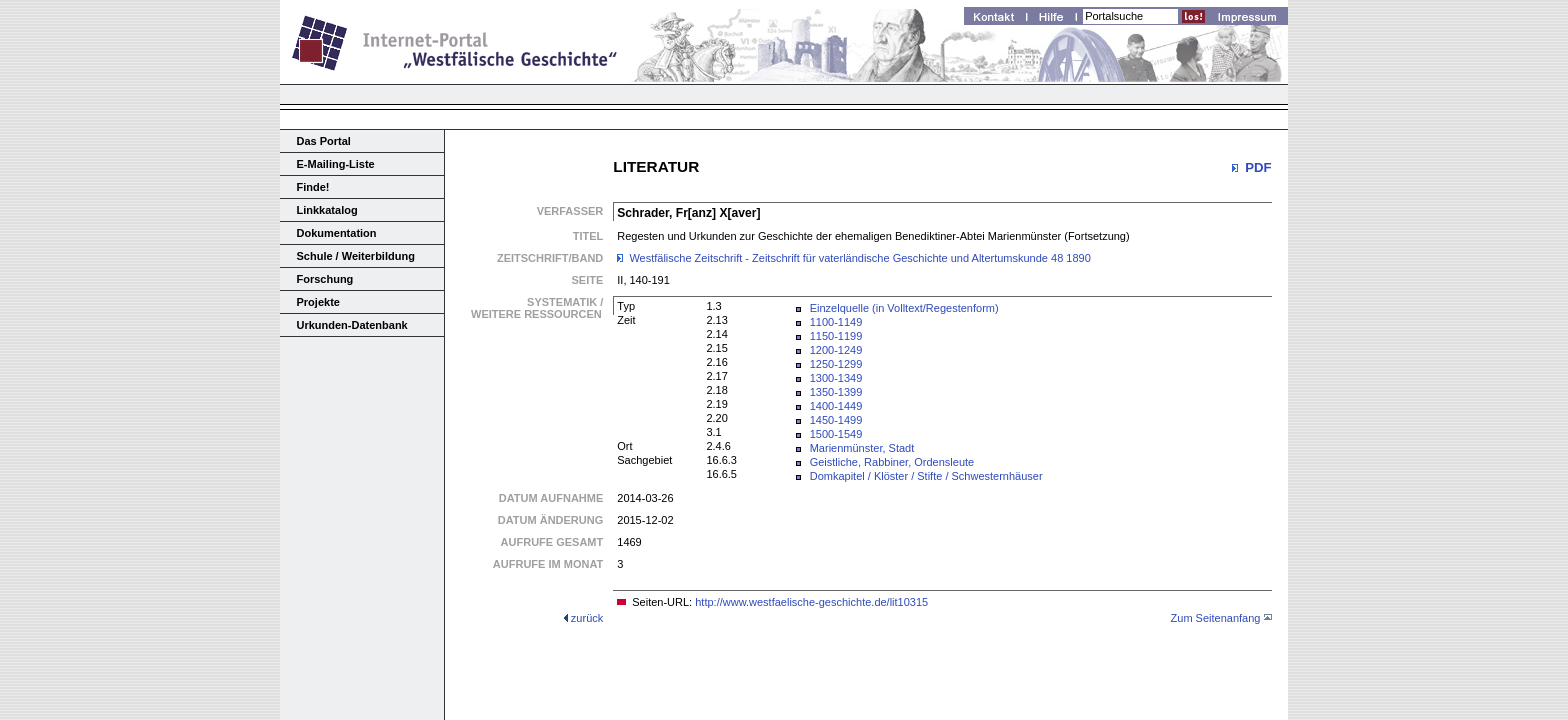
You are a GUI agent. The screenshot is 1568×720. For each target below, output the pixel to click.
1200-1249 (836, 350)
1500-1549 (836, 434)
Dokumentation (337, 233)
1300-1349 (836, 378)
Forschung (325, 279)
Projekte (318, 302)
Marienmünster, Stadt (862, 448)
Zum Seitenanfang (1216, 618)
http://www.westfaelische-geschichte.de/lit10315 (811, 602)
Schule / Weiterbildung (356, 256)
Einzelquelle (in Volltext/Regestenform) (904, 308)
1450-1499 (836, 420)
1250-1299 (836, 364)
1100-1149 (836, 322)
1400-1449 (836, 406)
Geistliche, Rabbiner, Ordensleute (892, 462)
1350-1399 (836, 392)
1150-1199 (836, 336)
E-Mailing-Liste (336, 164)
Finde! (313, 187)
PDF (1258, 167)
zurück (587, 618)
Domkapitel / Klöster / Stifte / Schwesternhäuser (926, 476)
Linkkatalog (327, 210)
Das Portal (324, 141)
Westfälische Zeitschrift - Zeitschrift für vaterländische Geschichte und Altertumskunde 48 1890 (859, 258)
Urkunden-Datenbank (352, 325)
